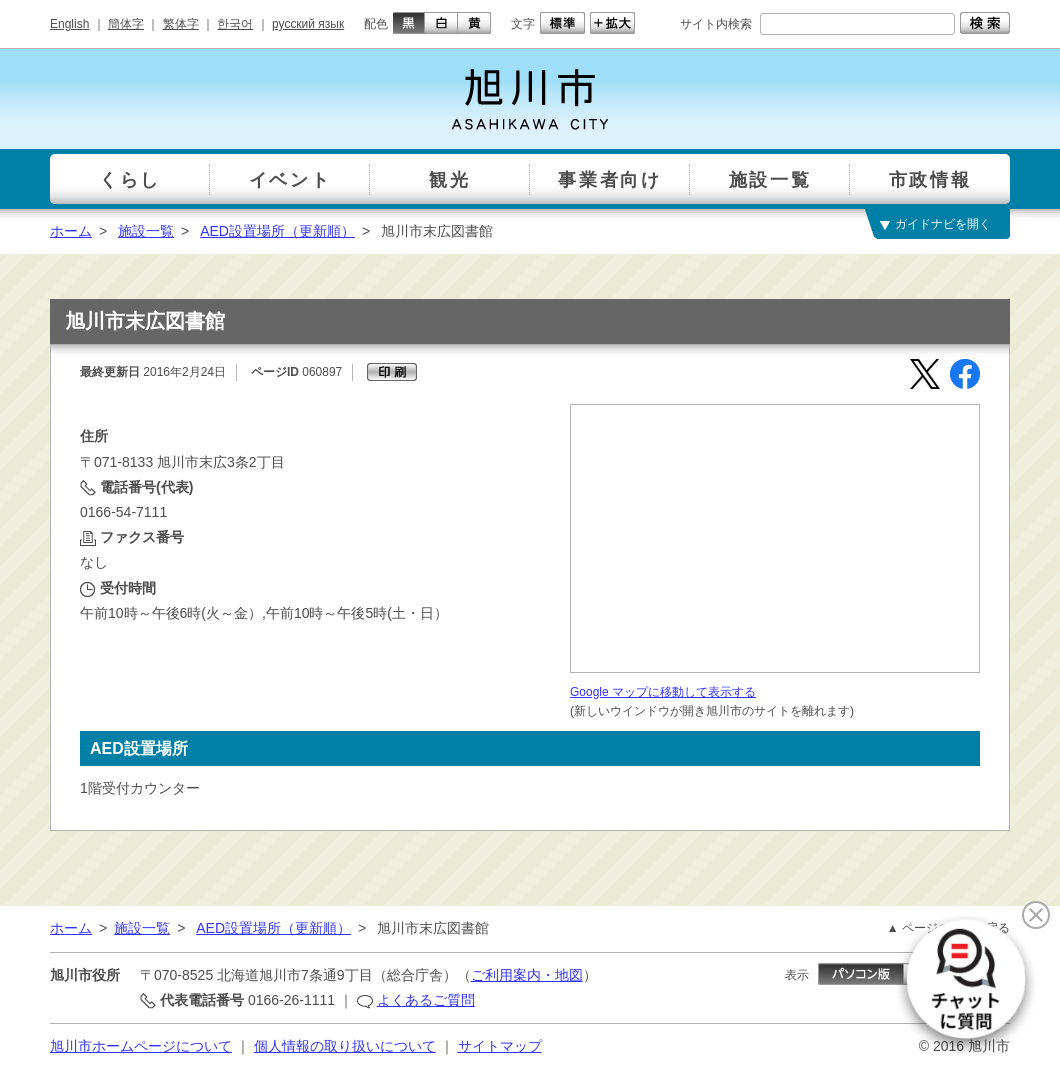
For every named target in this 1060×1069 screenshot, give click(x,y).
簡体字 (126, 24)
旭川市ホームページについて (141, 1046)
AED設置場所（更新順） (277, 231)
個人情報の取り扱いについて (345, 1046)
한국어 (235, 24)
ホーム (71, 231)
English (69, 24)
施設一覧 (146, 231)
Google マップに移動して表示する (663, 692)
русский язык (308, 24)
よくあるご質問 (426, 1000)
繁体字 (181, 24)
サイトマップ (500, 1046)
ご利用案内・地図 (527, 975)
